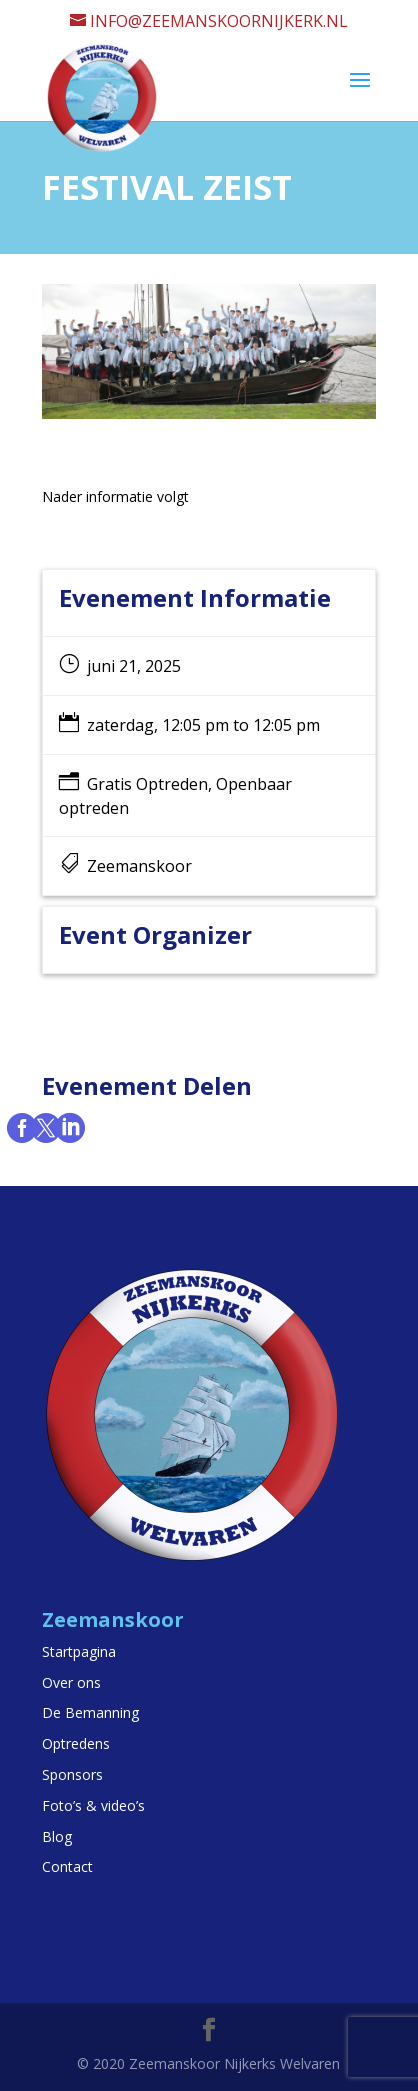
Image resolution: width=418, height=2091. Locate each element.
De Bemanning (90, 1712)
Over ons (71, 1682)
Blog (57, 1836)
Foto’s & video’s (93, 1805)
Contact (67, 1866)
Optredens (76, 1743)
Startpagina (79, 1651)
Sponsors (72, 1774)
